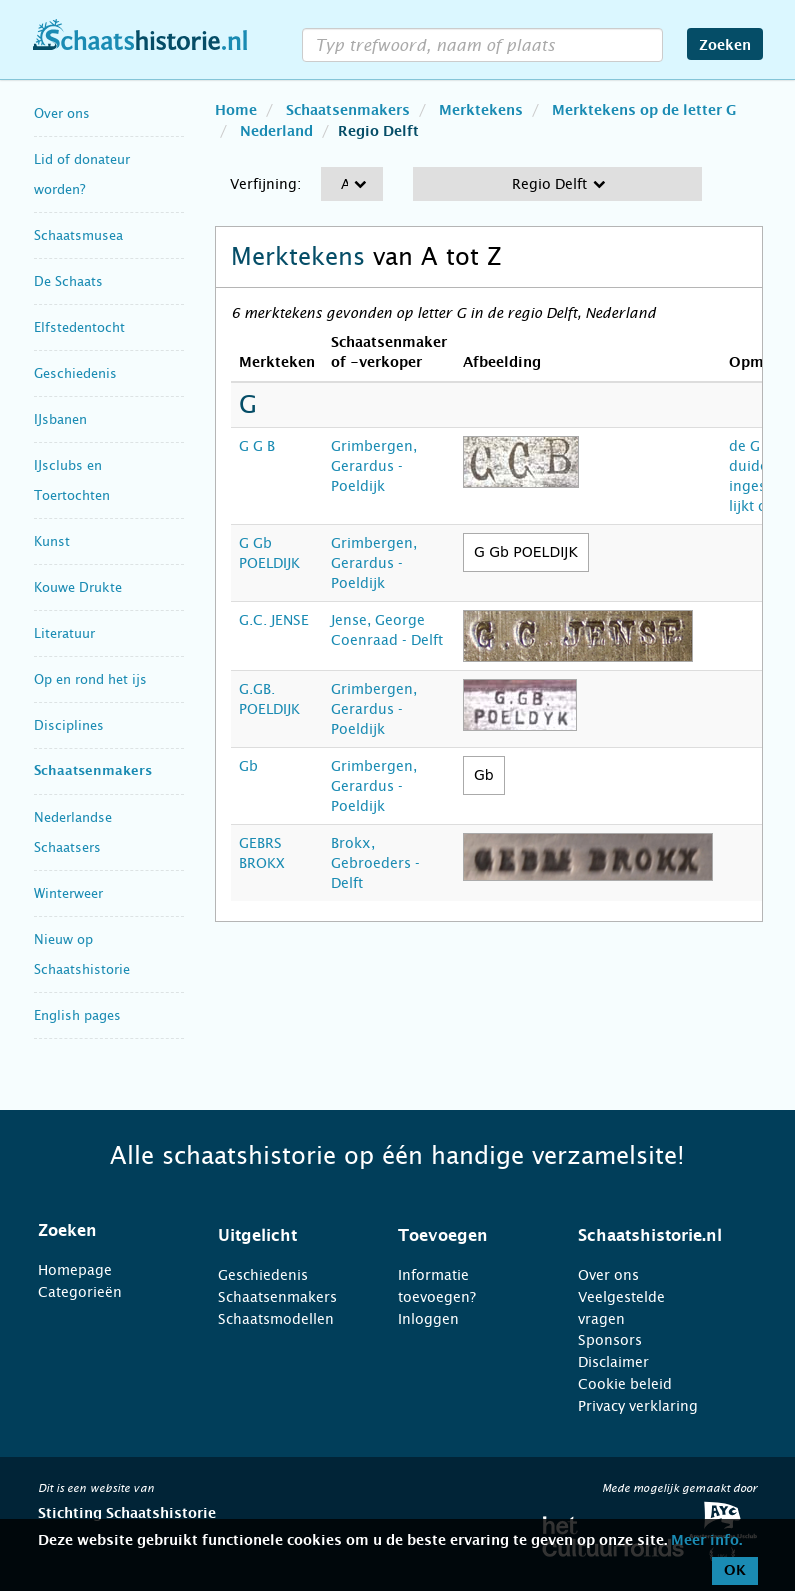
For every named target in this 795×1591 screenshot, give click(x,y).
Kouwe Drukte (78, 587)
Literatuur (64, 633)
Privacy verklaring (638, 1406)
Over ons (62, 113)
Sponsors (610, 1340)
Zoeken (725, 46)
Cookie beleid (625, 1384)
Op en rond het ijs (90, 679)
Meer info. (706, 1541)
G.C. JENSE (274, 620)
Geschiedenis (75, 373)
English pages (77, 1015)
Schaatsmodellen (276, 1319)
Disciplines (69, 725)
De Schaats (68, 281)
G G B (257, 446)
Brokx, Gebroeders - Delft (375, 863)
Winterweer (68, 893)
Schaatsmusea (78, 235)
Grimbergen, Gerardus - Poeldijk (374, 466)
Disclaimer (613, 1362)
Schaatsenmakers (93, 771)
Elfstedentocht (79, 327)
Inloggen (428, 1319)
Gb (248, 766)
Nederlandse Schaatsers (73, 832)
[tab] (103, 1231)
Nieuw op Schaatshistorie (82, 954)
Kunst (52, 541)
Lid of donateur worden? (82, 174)
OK (735, 1571)
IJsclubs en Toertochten (72, 480)
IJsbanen (60, 419)
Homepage (75, 1270)
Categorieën (80, 1292)
